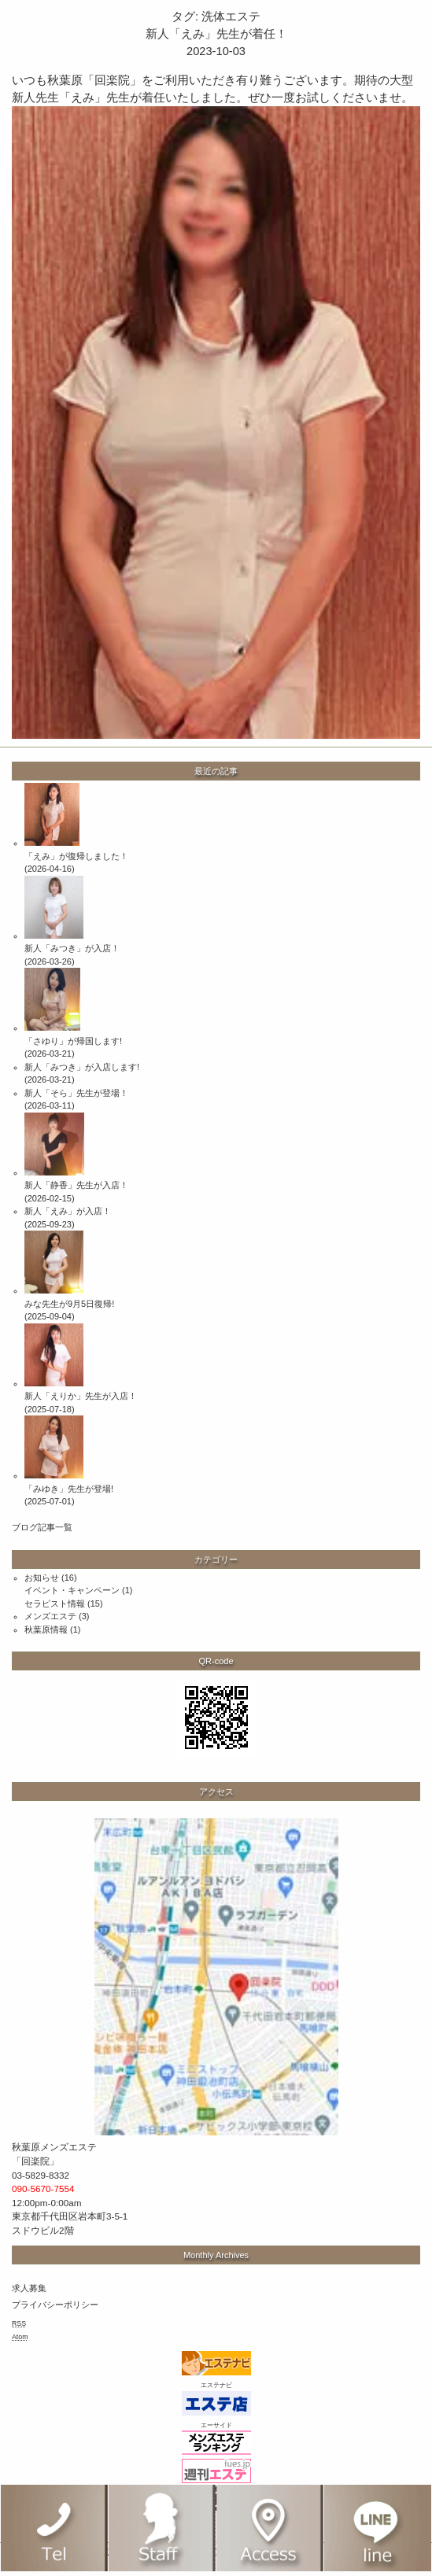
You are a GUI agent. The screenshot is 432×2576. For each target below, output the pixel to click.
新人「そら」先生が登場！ (76, 1093)
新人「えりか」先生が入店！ (80, 1396)
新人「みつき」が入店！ (72, 948)
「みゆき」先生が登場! (68, 1488)
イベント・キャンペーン (72, 1590)
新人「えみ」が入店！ (67, 1211)
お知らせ (41, 1577)
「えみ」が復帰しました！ (76, 856)
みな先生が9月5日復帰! (69, 1303)
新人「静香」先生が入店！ (76, 1185)
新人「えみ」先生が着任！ (216, 34)
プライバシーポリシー (55, 2304)
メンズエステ (50, 1616)
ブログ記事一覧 (42, 1527)
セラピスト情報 (54, 1603)
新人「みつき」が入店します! (81, 1067)
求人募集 (29, 2288)
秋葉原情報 (46, 1629)
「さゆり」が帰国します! (73, 1041)
